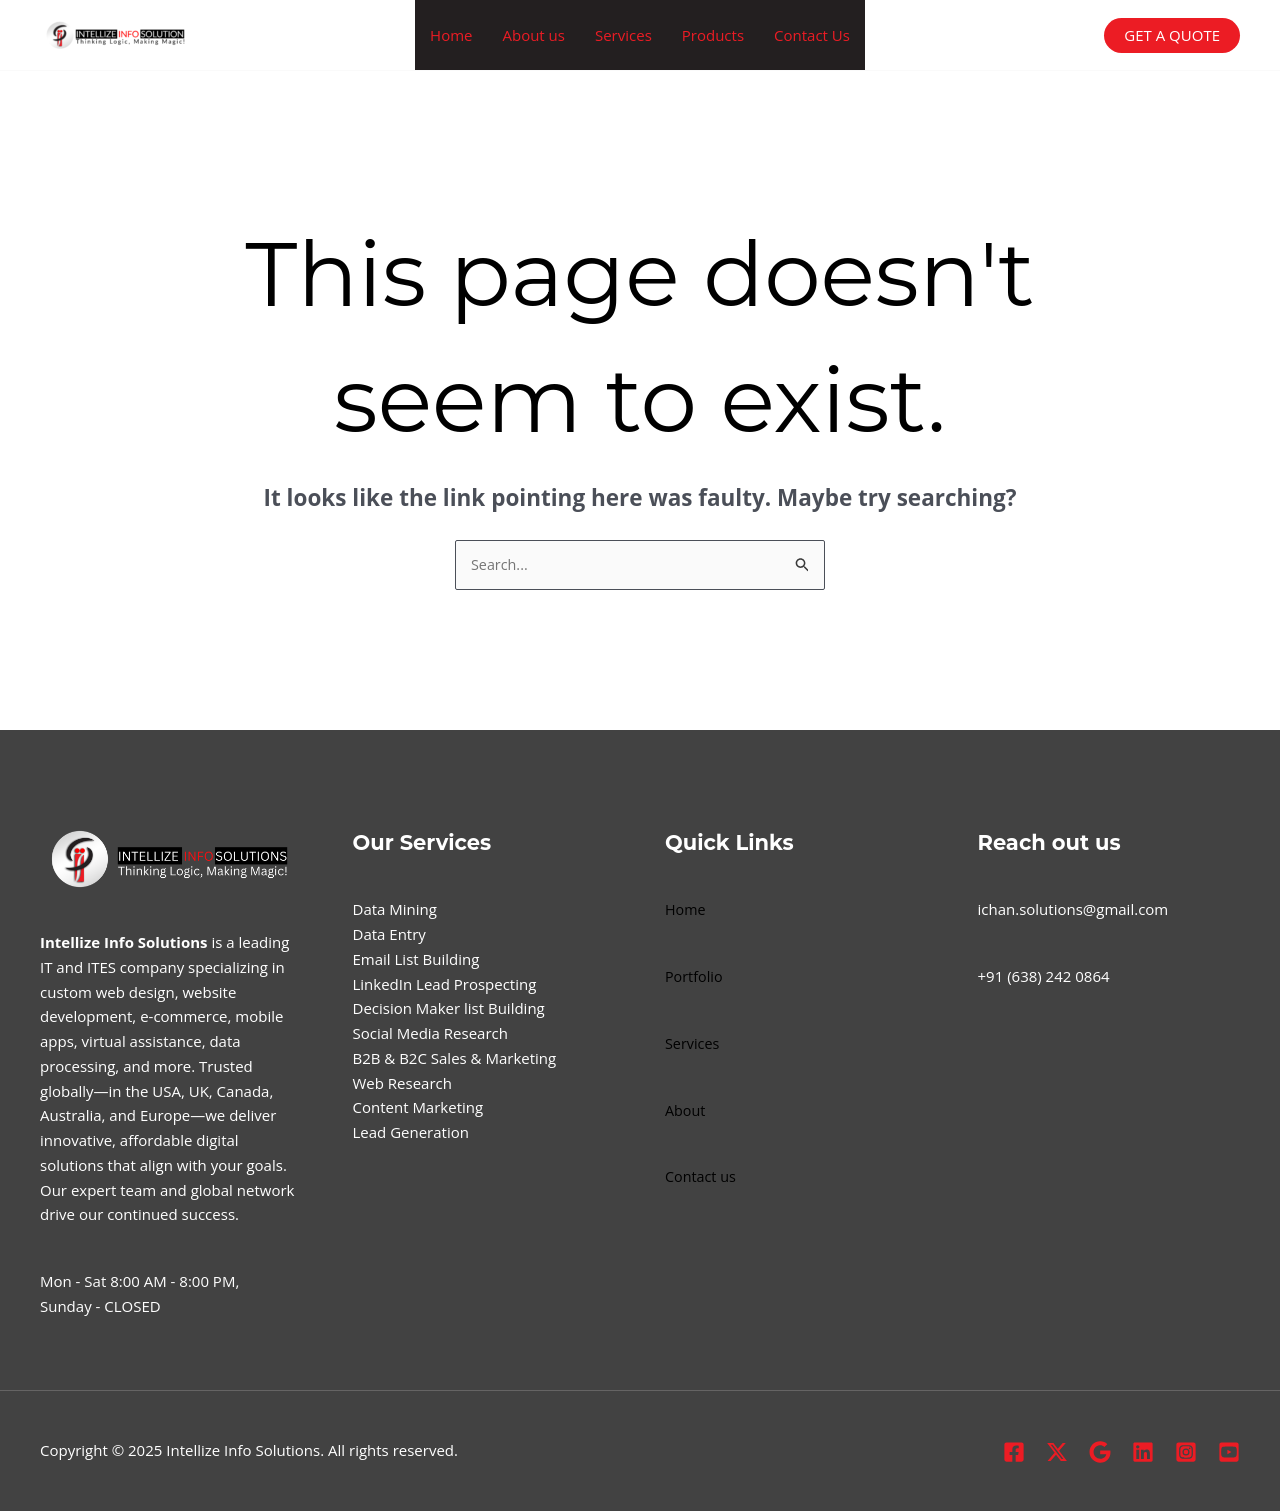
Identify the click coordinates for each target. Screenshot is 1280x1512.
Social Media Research (430, 1034)
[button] (1172, 35)
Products (713, 35)
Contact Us (812, 35)
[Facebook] (1014, 1453)
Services (623, 35)
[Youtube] (1229, 1453)
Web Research (402, 1084)
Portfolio (695, 977)
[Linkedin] (1143, 1453)
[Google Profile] (1100, 1453)
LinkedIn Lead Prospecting (445, 985)
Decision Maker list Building (449, 1009)
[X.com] (1057, 1453)
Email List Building (416, 960)
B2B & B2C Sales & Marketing (455, 1059)
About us (533, 35)
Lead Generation (411, 1133)
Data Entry (389, 935)
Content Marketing (418, 1108)
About (686, 1111)
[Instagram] (1186, 1453)
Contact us (702, 1177)
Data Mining (395, 910)
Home (451, 35)
